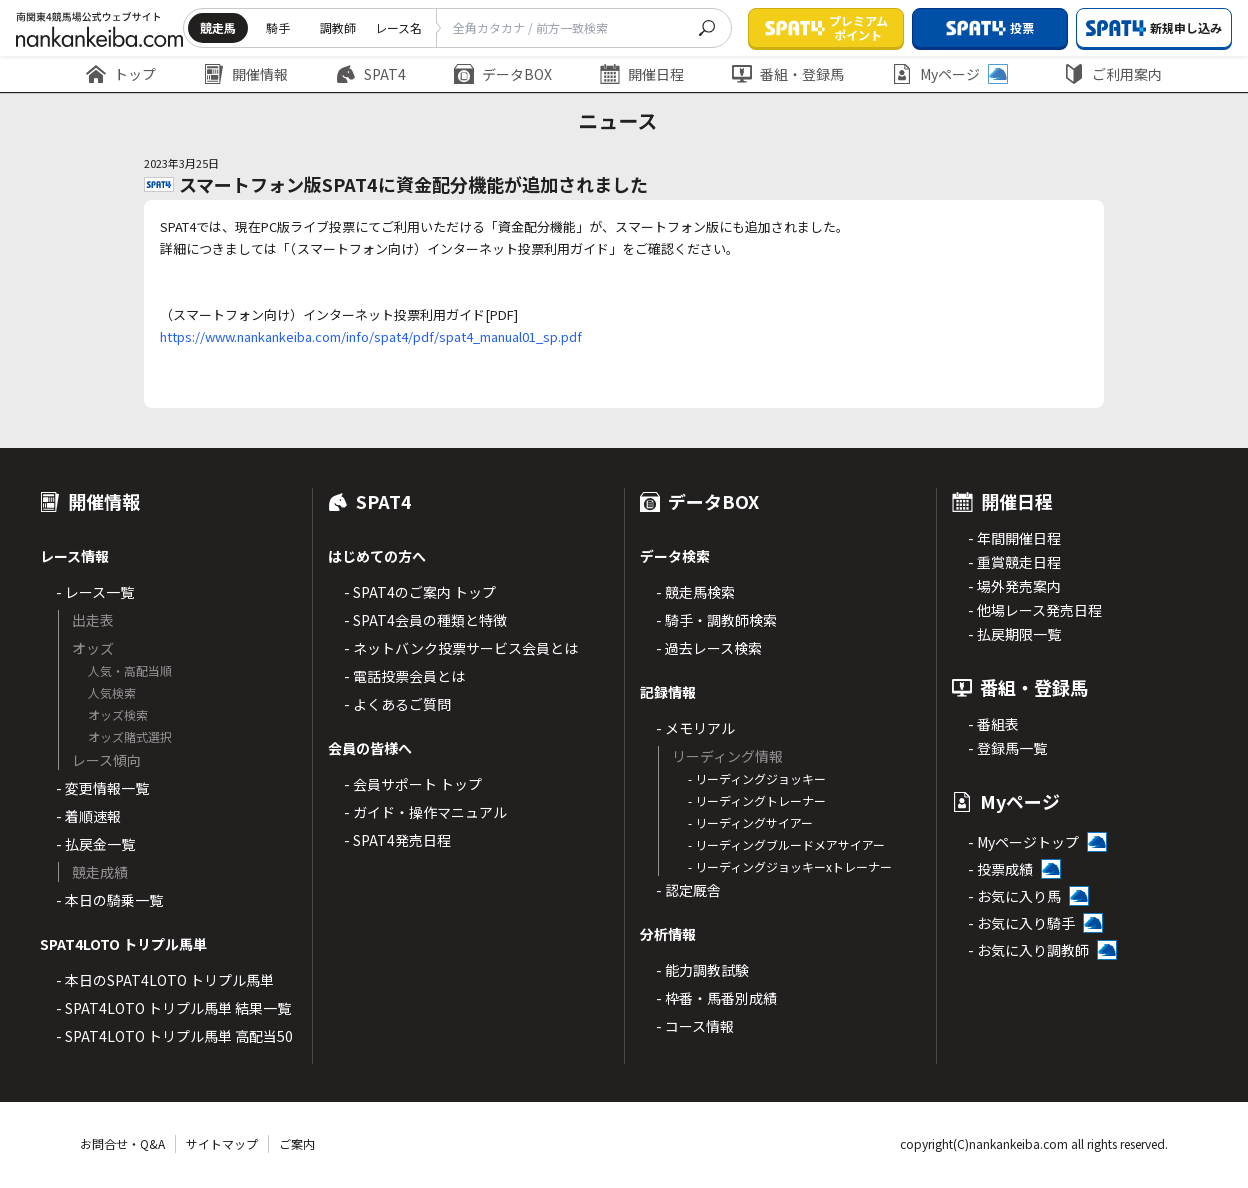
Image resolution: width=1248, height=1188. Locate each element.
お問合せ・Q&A (122, 1143)
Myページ (950, 74)
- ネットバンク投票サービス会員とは (461, 648)
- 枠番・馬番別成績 (716, 998)
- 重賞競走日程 (1014, 562)
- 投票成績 (1000, 869)
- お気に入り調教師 (1028, 950)
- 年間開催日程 (1014, 538)
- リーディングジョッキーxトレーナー (790, 866)
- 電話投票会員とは (404, 676)
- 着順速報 (88, 816)
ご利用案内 (1113, 74)
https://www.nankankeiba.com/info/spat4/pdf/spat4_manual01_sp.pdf (371, 336)
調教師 (338, 27)
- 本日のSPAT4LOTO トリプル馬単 (165, 980)
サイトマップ (222, 1143)
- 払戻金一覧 (95, 844)
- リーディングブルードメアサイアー (786, 844)
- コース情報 (695, 1026)
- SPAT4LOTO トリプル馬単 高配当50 (174, 1036)
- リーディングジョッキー (757, 778)
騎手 (278, 27)
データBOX (503, 74)
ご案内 (297, 1143)
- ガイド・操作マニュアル (425, 812)
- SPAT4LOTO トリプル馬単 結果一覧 (173, 1008)
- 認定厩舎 (688, 890)
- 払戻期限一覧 (1014, 634)
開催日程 (642, 74)
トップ (121, 74)
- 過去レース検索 (709, 648)
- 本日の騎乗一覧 (109, 900)
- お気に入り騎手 (1021, 923)
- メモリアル (695, 728)
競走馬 (218, 27)
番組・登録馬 (788, 74)
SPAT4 (371, 74)
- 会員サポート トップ (413, 784)
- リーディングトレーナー (757, 800)
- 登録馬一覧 (1007, 748)
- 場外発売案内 (1014, 586)
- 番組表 (993, 724)
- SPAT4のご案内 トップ (420, 592)
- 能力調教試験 (702, 970)
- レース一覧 (95, 592)
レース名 (398, 27)
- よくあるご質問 (397, 704)
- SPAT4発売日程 (397, 840)
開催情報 (246, 74)
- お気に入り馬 (1014, 896)
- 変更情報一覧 (102, 788)
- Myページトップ (1023, 842)
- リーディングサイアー (750, 822)
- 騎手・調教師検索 (716, 620)
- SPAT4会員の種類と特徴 (425, 620)
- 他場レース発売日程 (1035, 610)
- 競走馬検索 (695, 592)
